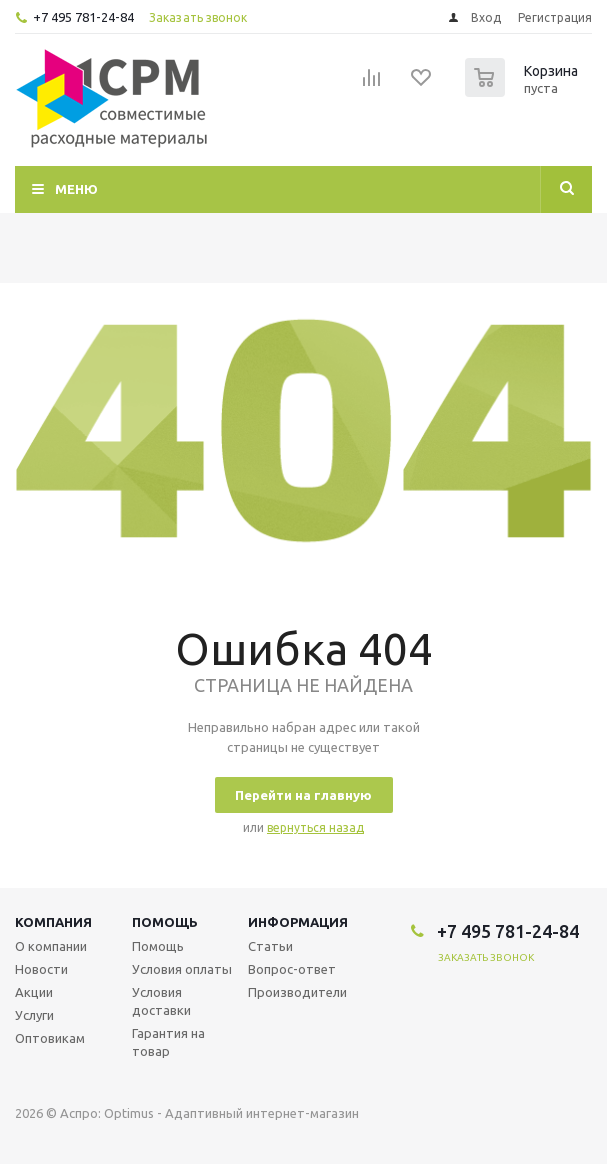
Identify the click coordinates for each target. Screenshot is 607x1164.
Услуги (34, 1015)
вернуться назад (315, 827)
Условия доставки (161, 1001)
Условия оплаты (182, 969)
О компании (51, 946)
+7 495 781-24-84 (83, 17)
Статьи (270, 946)
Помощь (165, 922)
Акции (34, 992)
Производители (297, 992)
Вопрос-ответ (292, 969)
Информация (298, 922)
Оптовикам (50, 1038)
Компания (53, 922)
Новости (41, 969)
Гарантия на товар (168, 1042)
